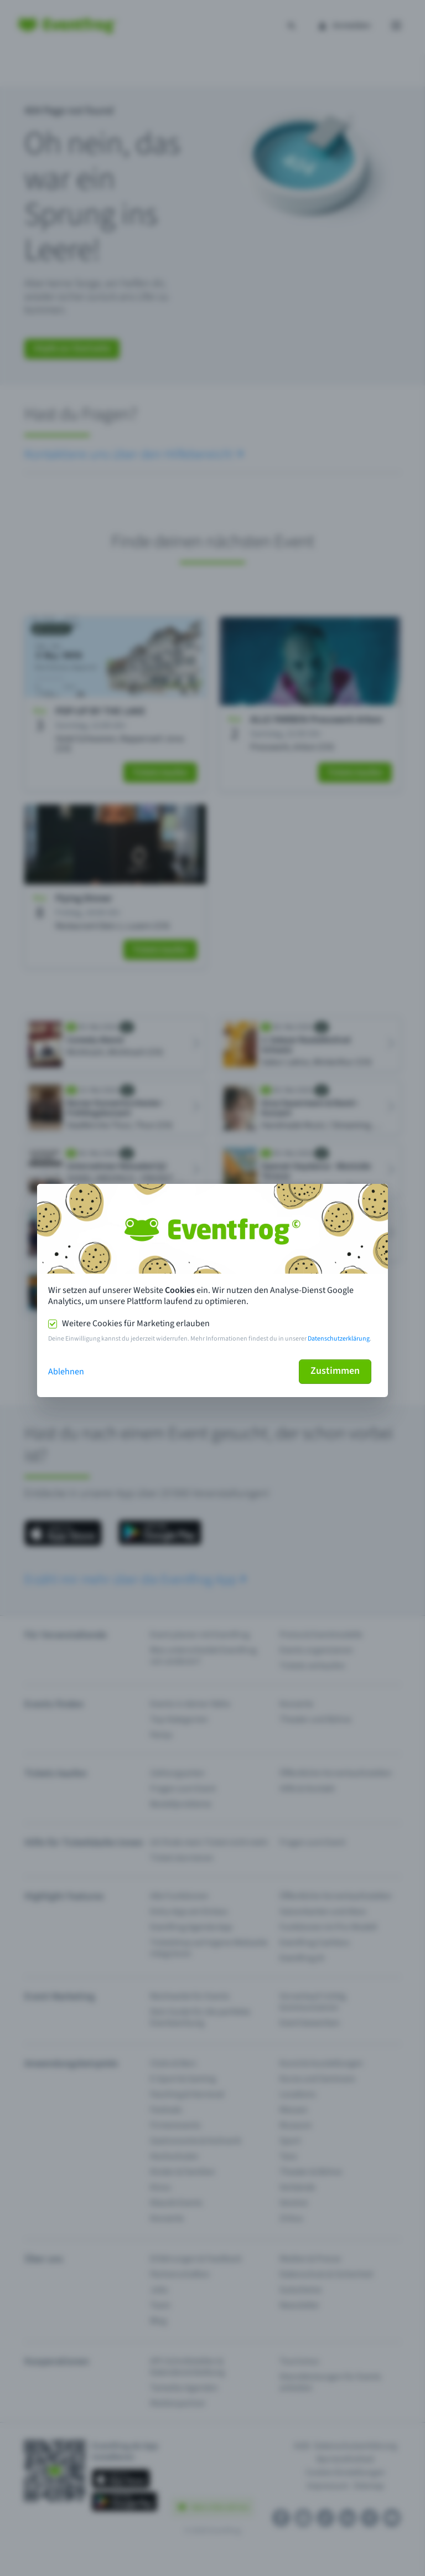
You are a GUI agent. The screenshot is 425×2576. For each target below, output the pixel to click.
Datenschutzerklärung (339, 1338)
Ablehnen (66, 1371)
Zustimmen (335, 1371)
